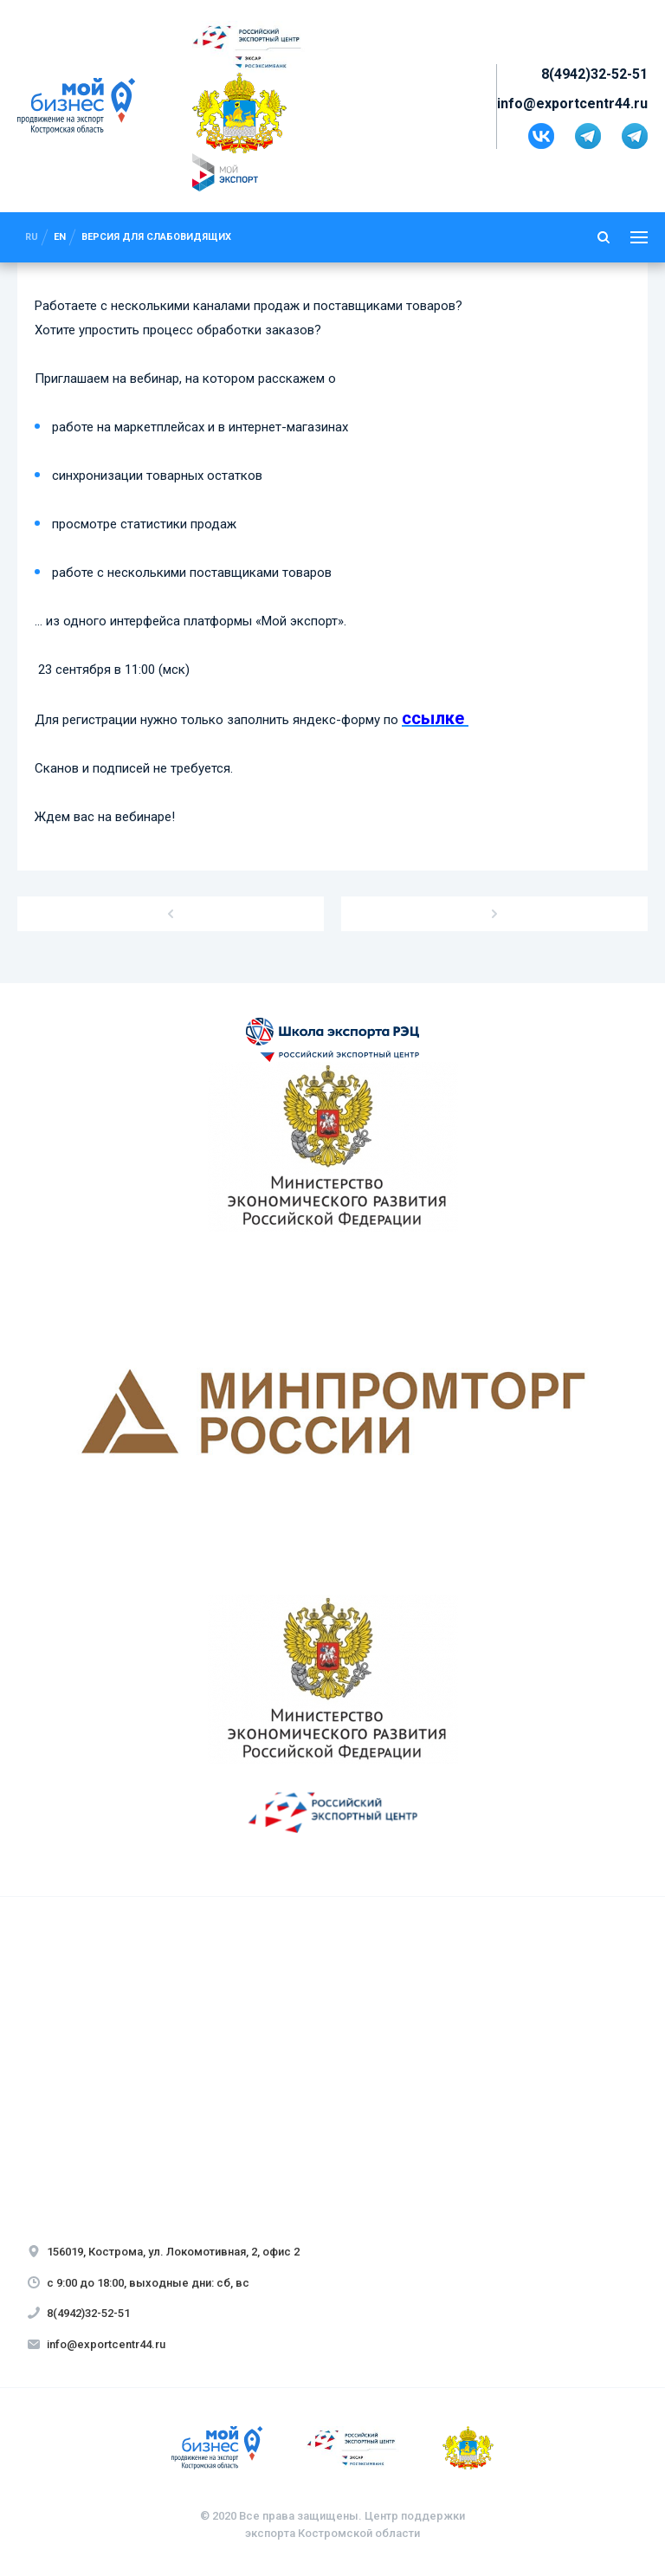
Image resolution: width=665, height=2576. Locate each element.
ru (31, 237)
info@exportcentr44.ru (572, 103)
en (60, 237)
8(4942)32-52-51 (594, 74)
